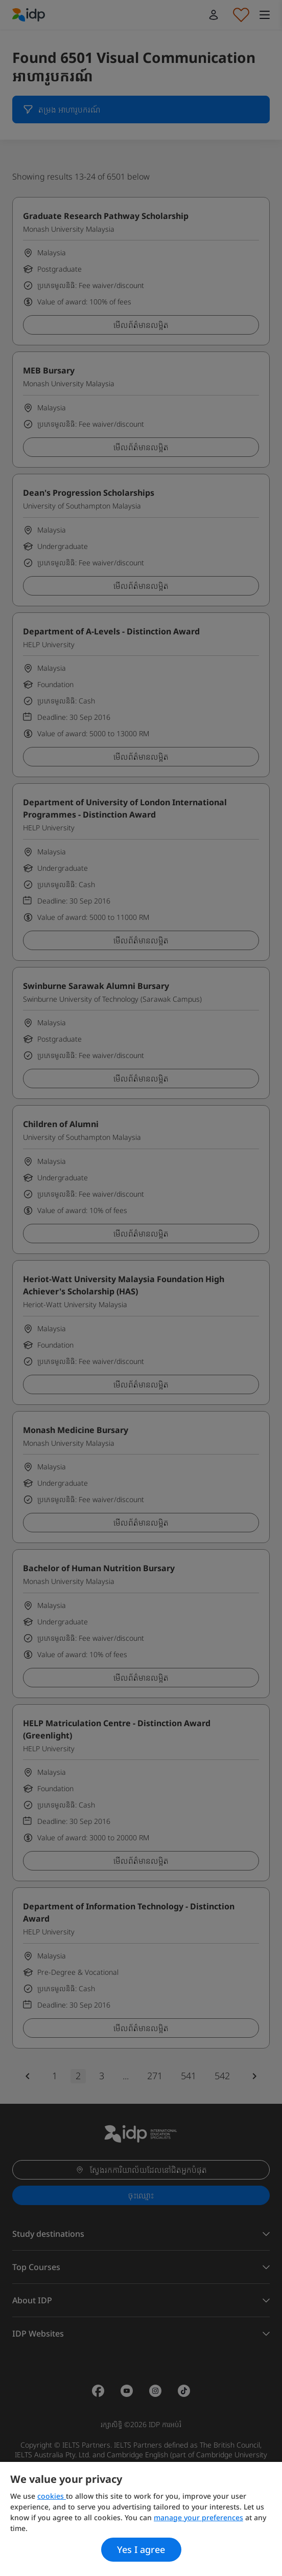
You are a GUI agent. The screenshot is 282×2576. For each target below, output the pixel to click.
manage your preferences (198, 2517)
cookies (51, 2496)
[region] (141, 2519)
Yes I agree (141, 2549)
